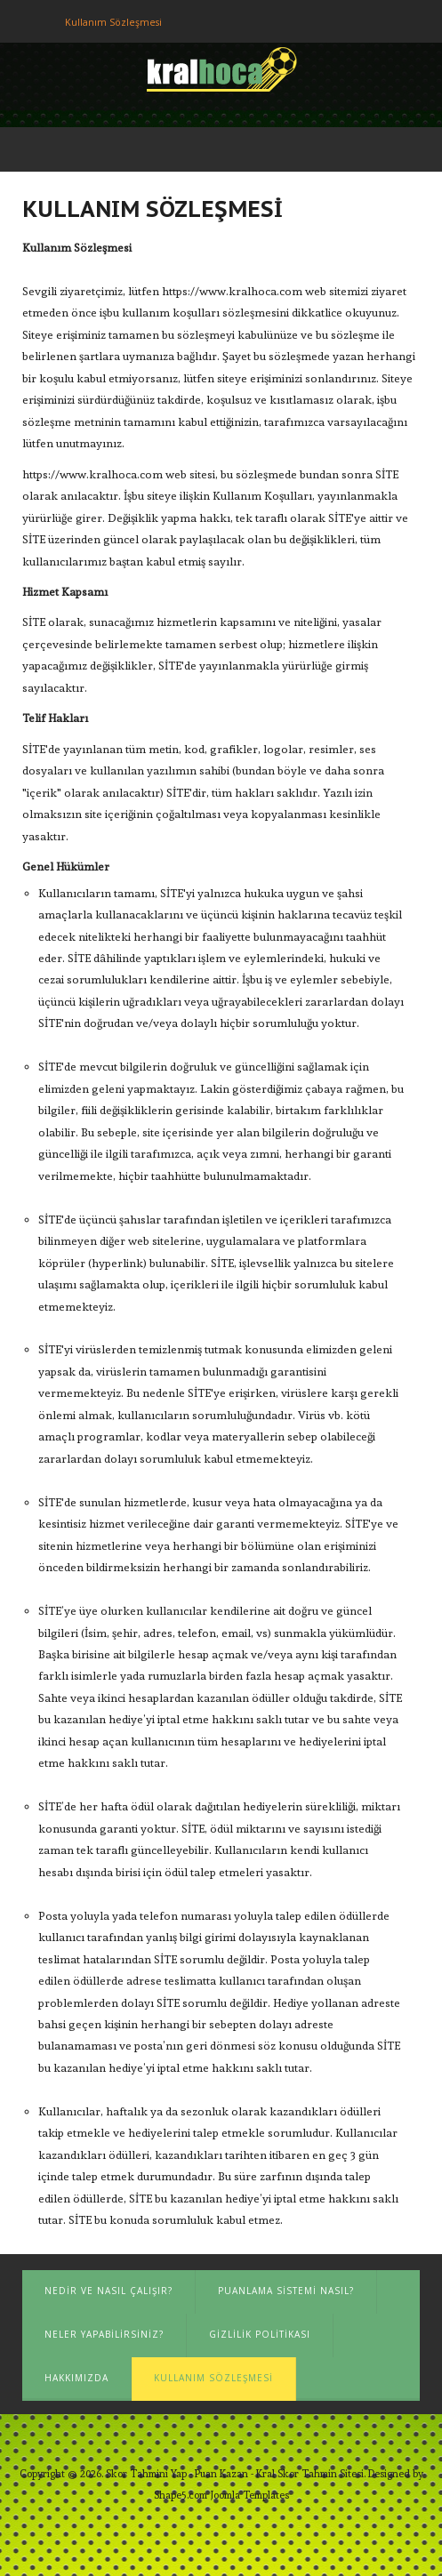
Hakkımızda (76, 2377)
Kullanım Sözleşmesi (213, 2377)
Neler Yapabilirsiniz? (104, 2334)
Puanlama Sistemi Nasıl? (286, 2290)
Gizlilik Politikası (259, 2334)
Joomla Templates (249, 2495)
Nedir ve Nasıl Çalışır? (108, 2290)
